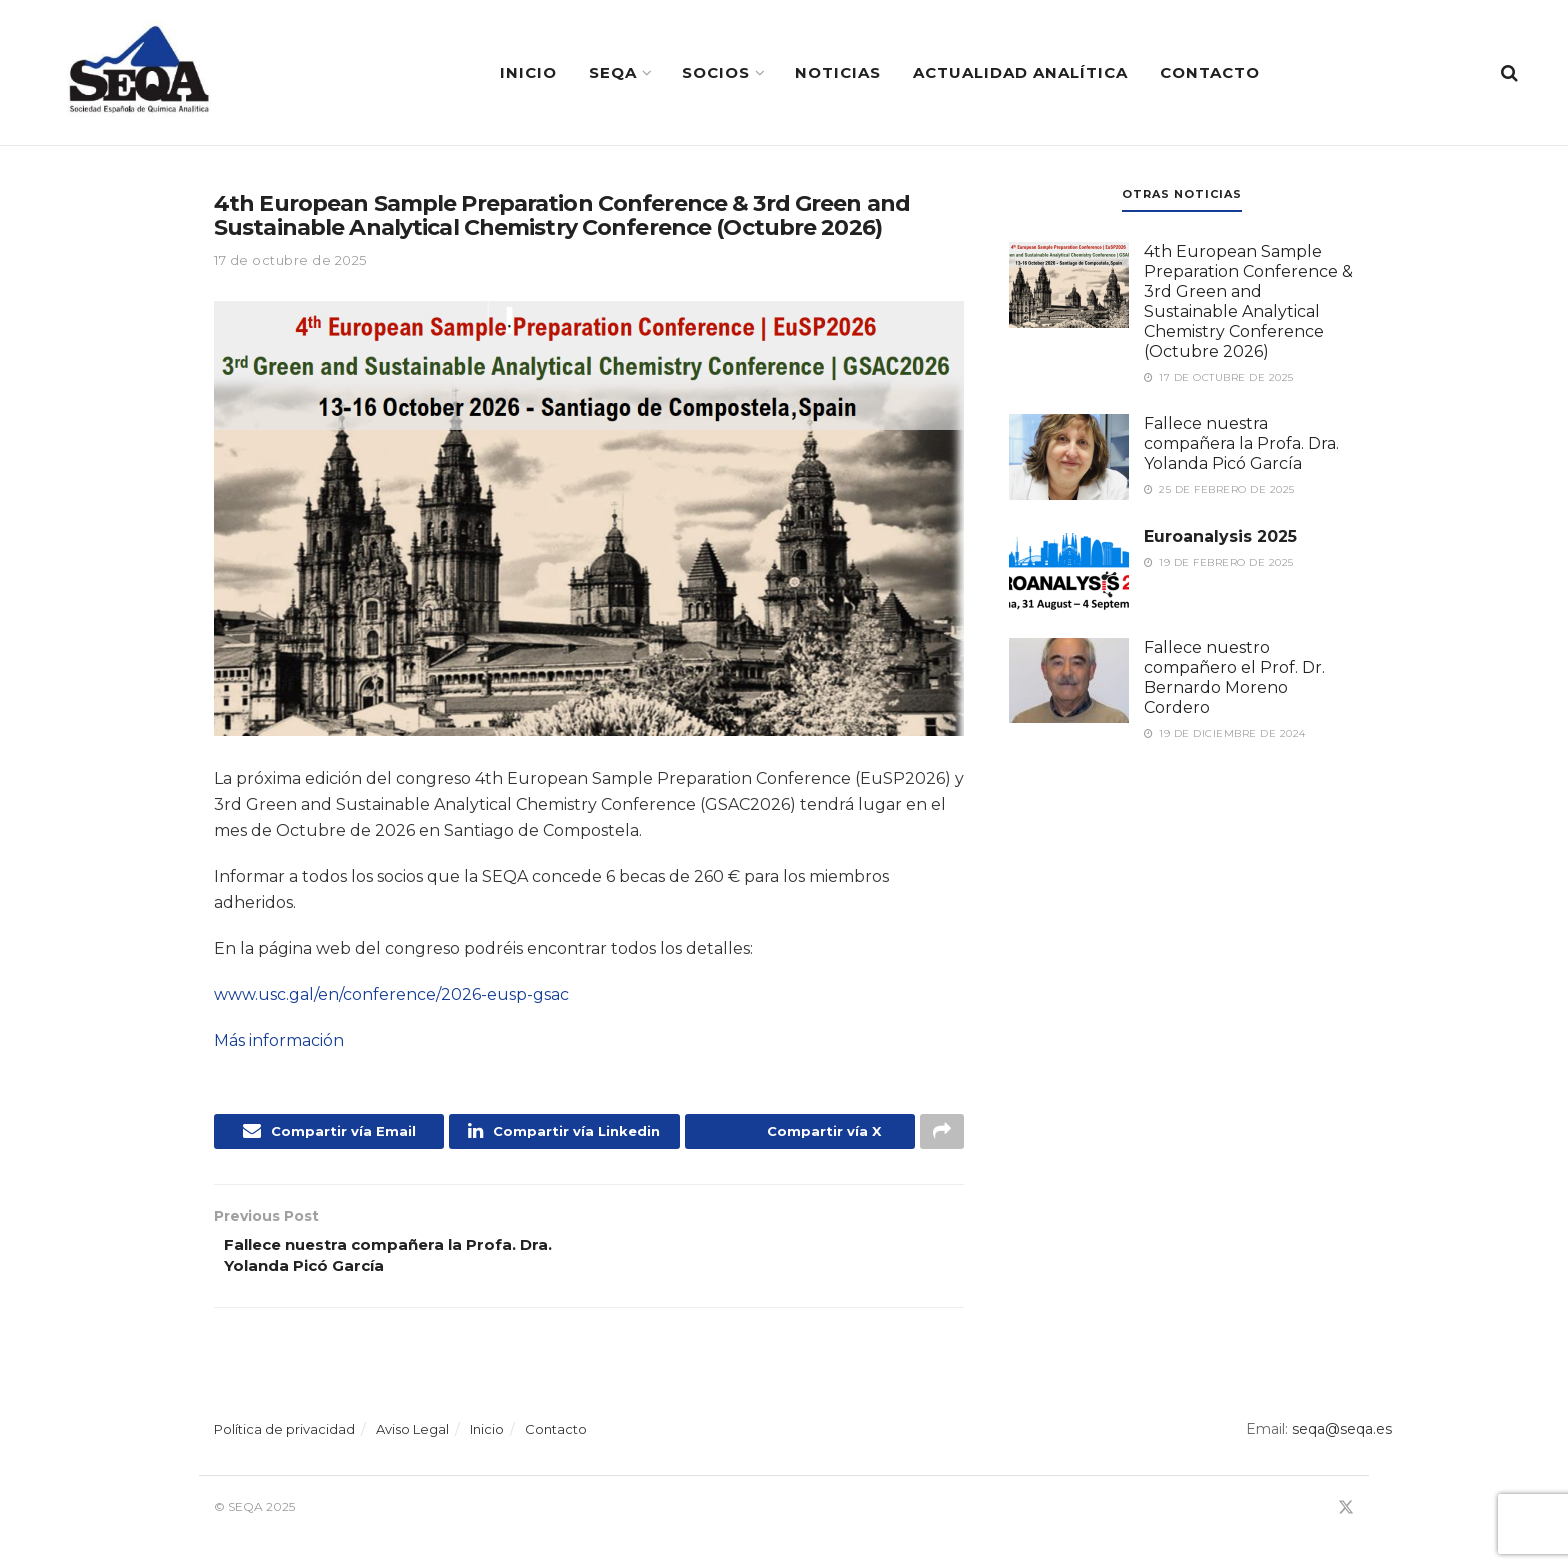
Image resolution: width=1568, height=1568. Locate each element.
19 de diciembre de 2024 (1225, 733)
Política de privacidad (284, 1437)
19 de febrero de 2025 (1219, 562)
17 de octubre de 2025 (290, 260)
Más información (279, 1040)
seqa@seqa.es (1340, 1437)
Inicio (528, 72)
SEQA (613, 72)
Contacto (1210, 72)
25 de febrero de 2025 (1219, 489)
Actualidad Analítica (1020, 72)
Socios (716, 72)
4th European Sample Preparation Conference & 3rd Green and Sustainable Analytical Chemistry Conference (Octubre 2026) (1248, 301)
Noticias (838, 72)
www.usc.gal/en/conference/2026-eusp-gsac (391, 994)
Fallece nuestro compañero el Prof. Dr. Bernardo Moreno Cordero (1234, 677)
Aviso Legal (412, 1437)
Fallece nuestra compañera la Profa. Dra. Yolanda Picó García (1241, 443)
